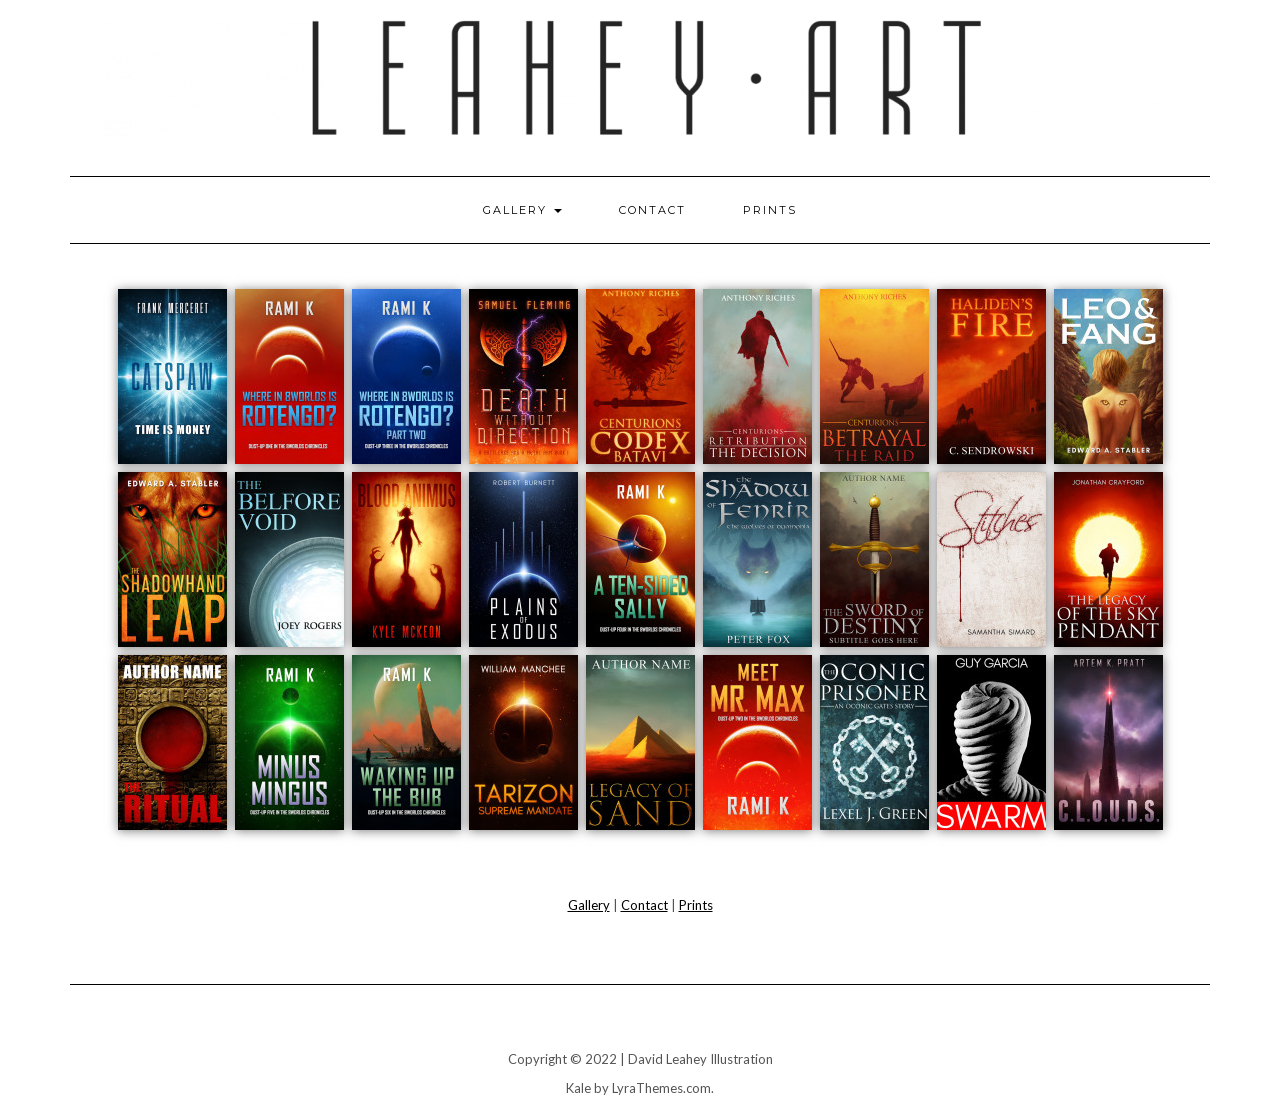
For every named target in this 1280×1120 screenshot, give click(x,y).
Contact (652, 210)
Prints (770, 210)
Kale (578, 1088)
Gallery (522, 210)
